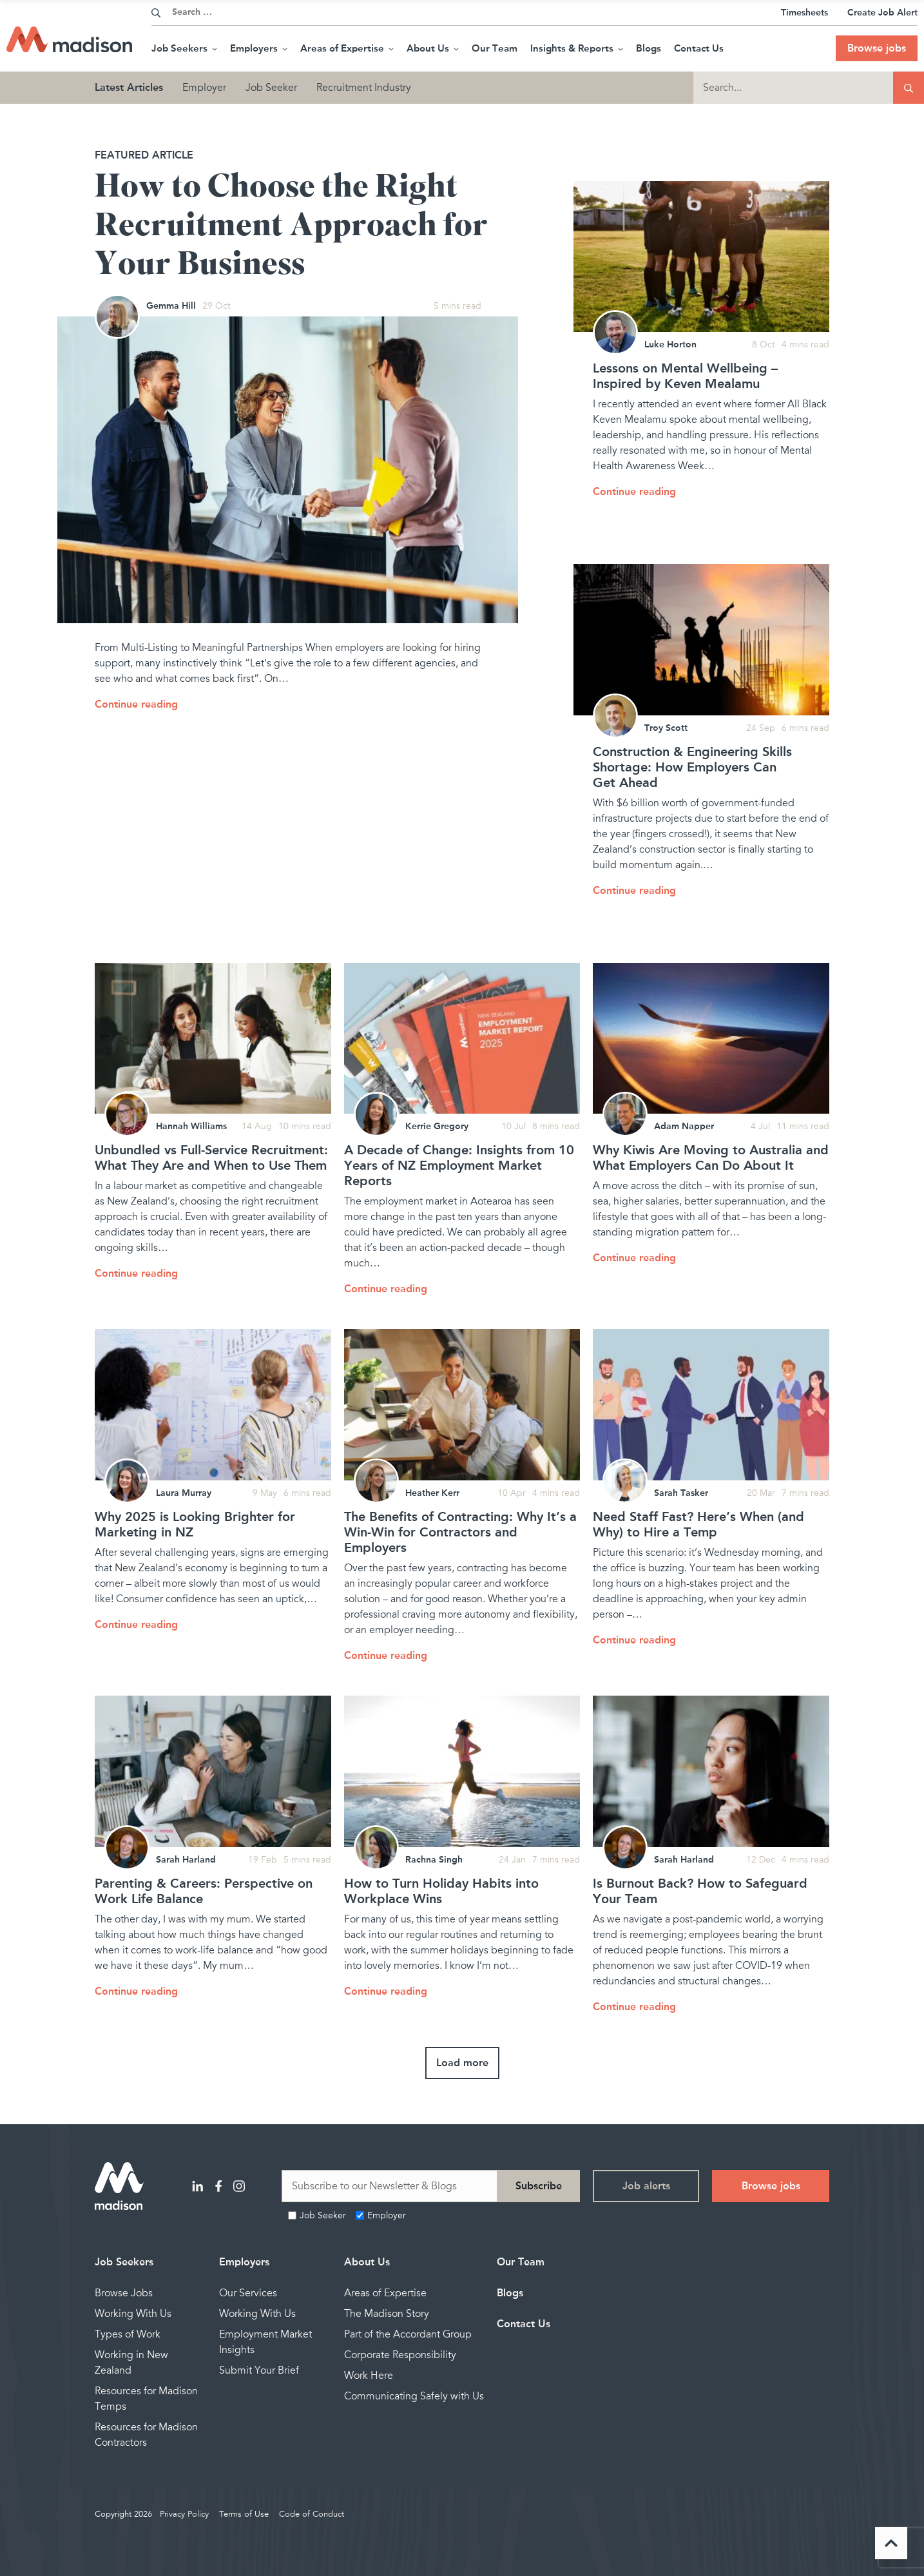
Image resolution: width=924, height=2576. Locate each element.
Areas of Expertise (347, 48)
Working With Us (133, 2313)
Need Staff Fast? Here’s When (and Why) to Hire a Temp (698, 1524)
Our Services (248, 2293)
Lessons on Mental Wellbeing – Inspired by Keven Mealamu (685, 375)
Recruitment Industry (363, 87)
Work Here (368, 2375)
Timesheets (804, 12)
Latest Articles (129, 87)
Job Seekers (184, 48)
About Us (433, 48)
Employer (204, 87)
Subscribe (538, 2186)
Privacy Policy (184, 2514)
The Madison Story (386, 2313)
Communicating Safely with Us (414, 2396)
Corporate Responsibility (400, 2354)
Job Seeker (271, 87)
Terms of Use (244, 2514)
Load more (462, 2063)
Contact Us (699, 48)
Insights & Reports (576, 48)
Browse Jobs (124, 2293)
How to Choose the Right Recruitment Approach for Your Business (291, 225)
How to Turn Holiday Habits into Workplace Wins (441, 1890)
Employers (258, 48)
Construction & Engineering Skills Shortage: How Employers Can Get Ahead (692, 767)
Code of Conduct (311, 2514)
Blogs (648, 48)
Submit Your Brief (259, 2370)
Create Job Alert (882, 12)
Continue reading (136, 704)
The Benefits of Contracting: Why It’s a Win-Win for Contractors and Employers (460, 1532)
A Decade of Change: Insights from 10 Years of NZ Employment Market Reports (459, 1165)
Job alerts (646, 2186)
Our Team (494, 48)
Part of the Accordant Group (408, 2334)
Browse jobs (876, 48)
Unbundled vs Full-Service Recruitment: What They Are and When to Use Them (211, 1157)
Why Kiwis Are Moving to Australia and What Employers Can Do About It (711, 1157)
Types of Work (127, 2334)
